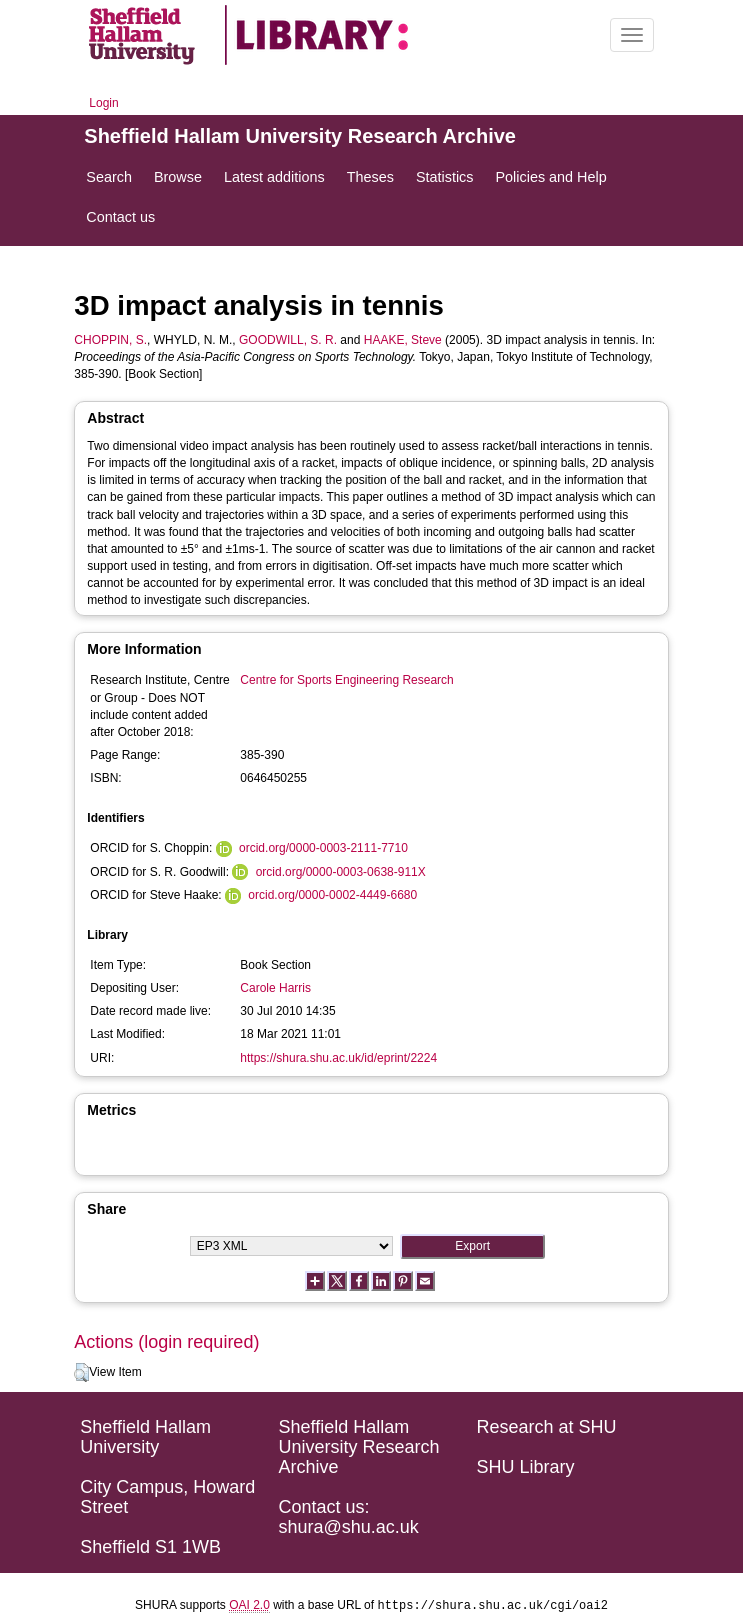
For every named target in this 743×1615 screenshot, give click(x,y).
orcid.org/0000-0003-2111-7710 (323, 848)
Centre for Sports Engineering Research (346, 680)
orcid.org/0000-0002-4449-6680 (332, 895)
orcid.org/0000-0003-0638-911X (341, 872)
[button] (81, 1373)
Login (103, 103)
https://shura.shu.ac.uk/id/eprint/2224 (338, 1058)
